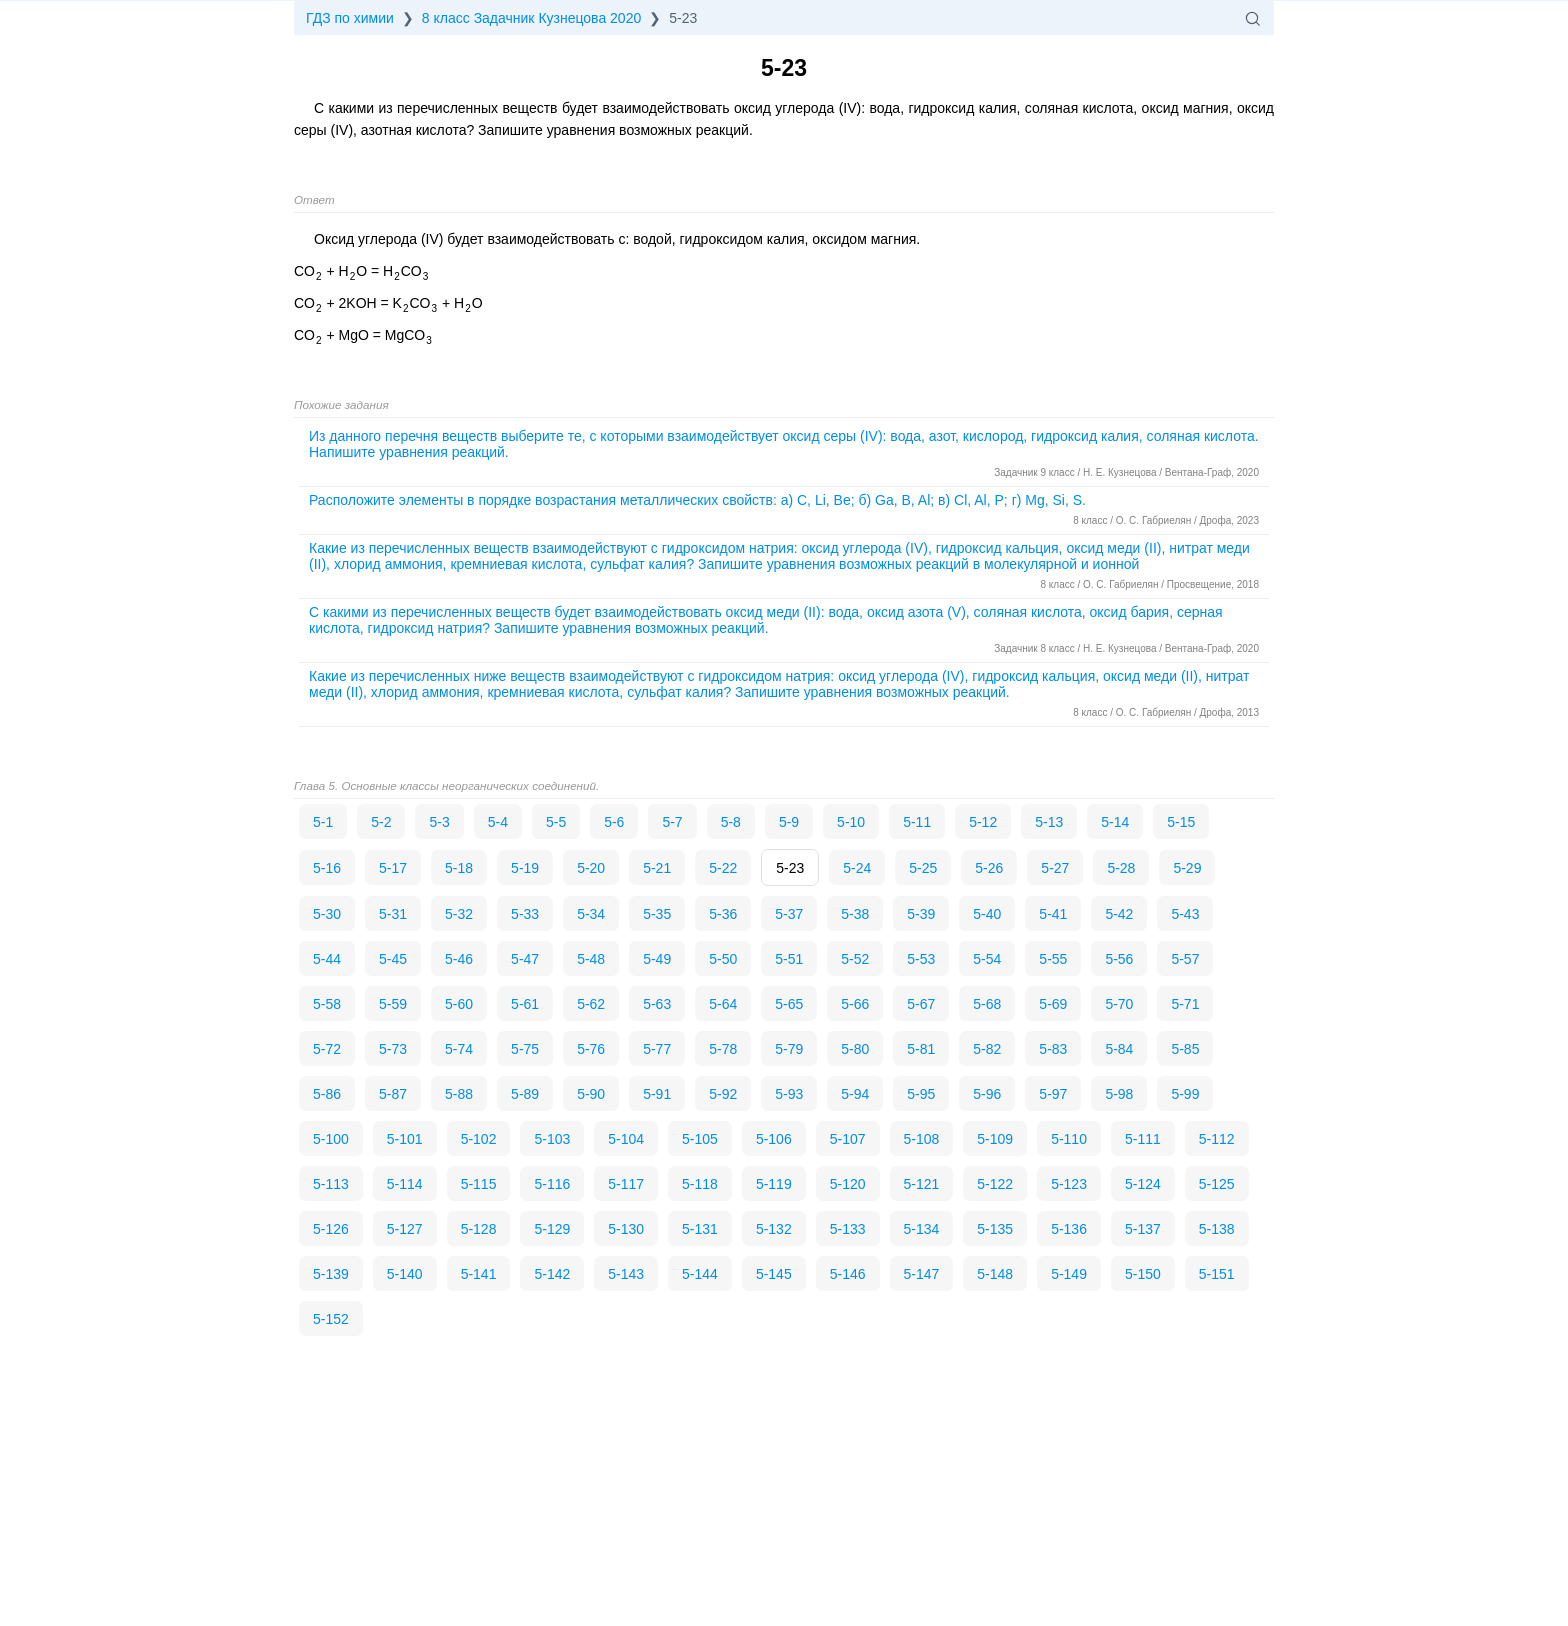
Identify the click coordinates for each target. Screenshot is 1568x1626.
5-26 (989, 868)
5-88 (459, 1094)
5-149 (1069, 1274)
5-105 (700, 1139)
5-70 (1119, 1004)
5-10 (851, 822)
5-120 (848, 1184)
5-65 (789, 1004)
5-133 (848, 1229)
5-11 (917, 822)
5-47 (525, 959)
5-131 (700, 1229)
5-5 (556, 822)
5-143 (626, 1274)
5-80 (855, 1049)
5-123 (1069, 1184)
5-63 (657, 1004)
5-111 (1143, 1139)
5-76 (591, 1049)
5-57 (1185, 959)
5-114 (405, 1184)
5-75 (525, 1049)
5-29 (1187, 868)
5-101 (405, 1139)
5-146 (848, 1274)
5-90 (591, 1094)
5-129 (552, 1229)
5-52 (855, 959)
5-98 (1119, 1094)
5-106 (774, 1139)
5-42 (1119, 914)
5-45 (393, 959)
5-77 (657, 1049)
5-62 (591, 1004)
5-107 (848, 1139)
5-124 (1143, 1184)
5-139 (331, 1274)
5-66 (855, 1004)
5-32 (459, 914)
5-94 (855, 1094)
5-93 (789, 1094)
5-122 (995, 1184)
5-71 (1185, 1004)
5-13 (1049, 822)
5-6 (614, 822)
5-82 (987, 1049)
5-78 (723, 1049)
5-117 (626, 1184)
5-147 (922, 1274)
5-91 (657, 1094)
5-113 (331, 1184)
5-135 (995, 1229)
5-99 (1185, 1094)
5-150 (1143, 1274)
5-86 (327, 1094)
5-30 (327, 914)
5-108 (922, 1139)
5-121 (922, 1184)
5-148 (995, 1274)
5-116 (552, 1184)
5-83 (1053, 1049)
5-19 (525, 868)
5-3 (439, 822)
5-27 (1055, 868)
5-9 (789, 822)
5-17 (393, 868)
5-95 (921, 1094)
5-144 (700, 1274)
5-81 (921, 1049)
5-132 (774, 1229)
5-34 (591, 914)
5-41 (1053, 914)
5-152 (331, 1319)
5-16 (327, 868)
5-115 (479, 1184)
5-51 (789, 959)
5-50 (723, 959)
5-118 (700, 1184)
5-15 (1181, 822)
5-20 (591, 868)
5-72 (327, 1049)
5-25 (923, 868)
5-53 (921, 959)
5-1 (323, 822)
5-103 (552, 1139)
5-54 (987, 959)
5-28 (1121, 868)
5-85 (1185, 1049)
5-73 (393, 1049)
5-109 (995, 1139)
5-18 (459, 868)
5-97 (1053, 1094)
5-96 (987, 1094)
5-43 (1185, 914)
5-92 (723, 1094)
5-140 (405, 1274)
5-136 (1069, 1229)
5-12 (983, 822)
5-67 (921, 1004)
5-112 (1217, 1139)
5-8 (731, 822)
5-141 (479, 1274)
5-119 (774, 1184)
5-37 (789, 914)
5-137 (1143, 1229)
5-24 (857, 868)
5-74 (459, 1049)
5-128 (479, 1229)
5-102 (479, 1139)
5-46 (459, 959)
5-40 (987, 914)
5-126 (331, 1229)
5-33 (525, 914)
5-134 (922, 1229)
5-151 (1217, 1274)
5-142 (552, 1274)
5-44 (327, 959)
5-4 (498, 822)
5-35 (657, 914)
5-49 (657, 959)
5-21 (657, 868)
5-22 (723, 868)
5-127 (405, 1229)
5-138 (1217, 1229)
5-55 (1053, 959)
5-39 (921, 914)
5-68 (987, 1004)
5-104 (626, 1139)
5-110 (1069, 1139)
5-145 (774, 1274)
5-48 (591, 959)
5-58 (327, 1004)
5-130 (626, 1229)
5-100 (331, 1139)
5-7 (672, 822)
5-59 (393, 1004)
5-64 (723, 1004)
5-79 (789, 1049)
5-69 (1053, 1004)
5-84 (1119, 1049)
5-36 (723, 914)
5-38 (855, 914)
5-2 (381, 822)
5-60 (459, 1004)
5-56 (1119, 959)
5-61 (525, 1004)
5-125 (1217, 1184)
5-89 (525, 1094)
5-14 (1115, 822)
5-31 (393, 914)
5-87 (393, 1094)
